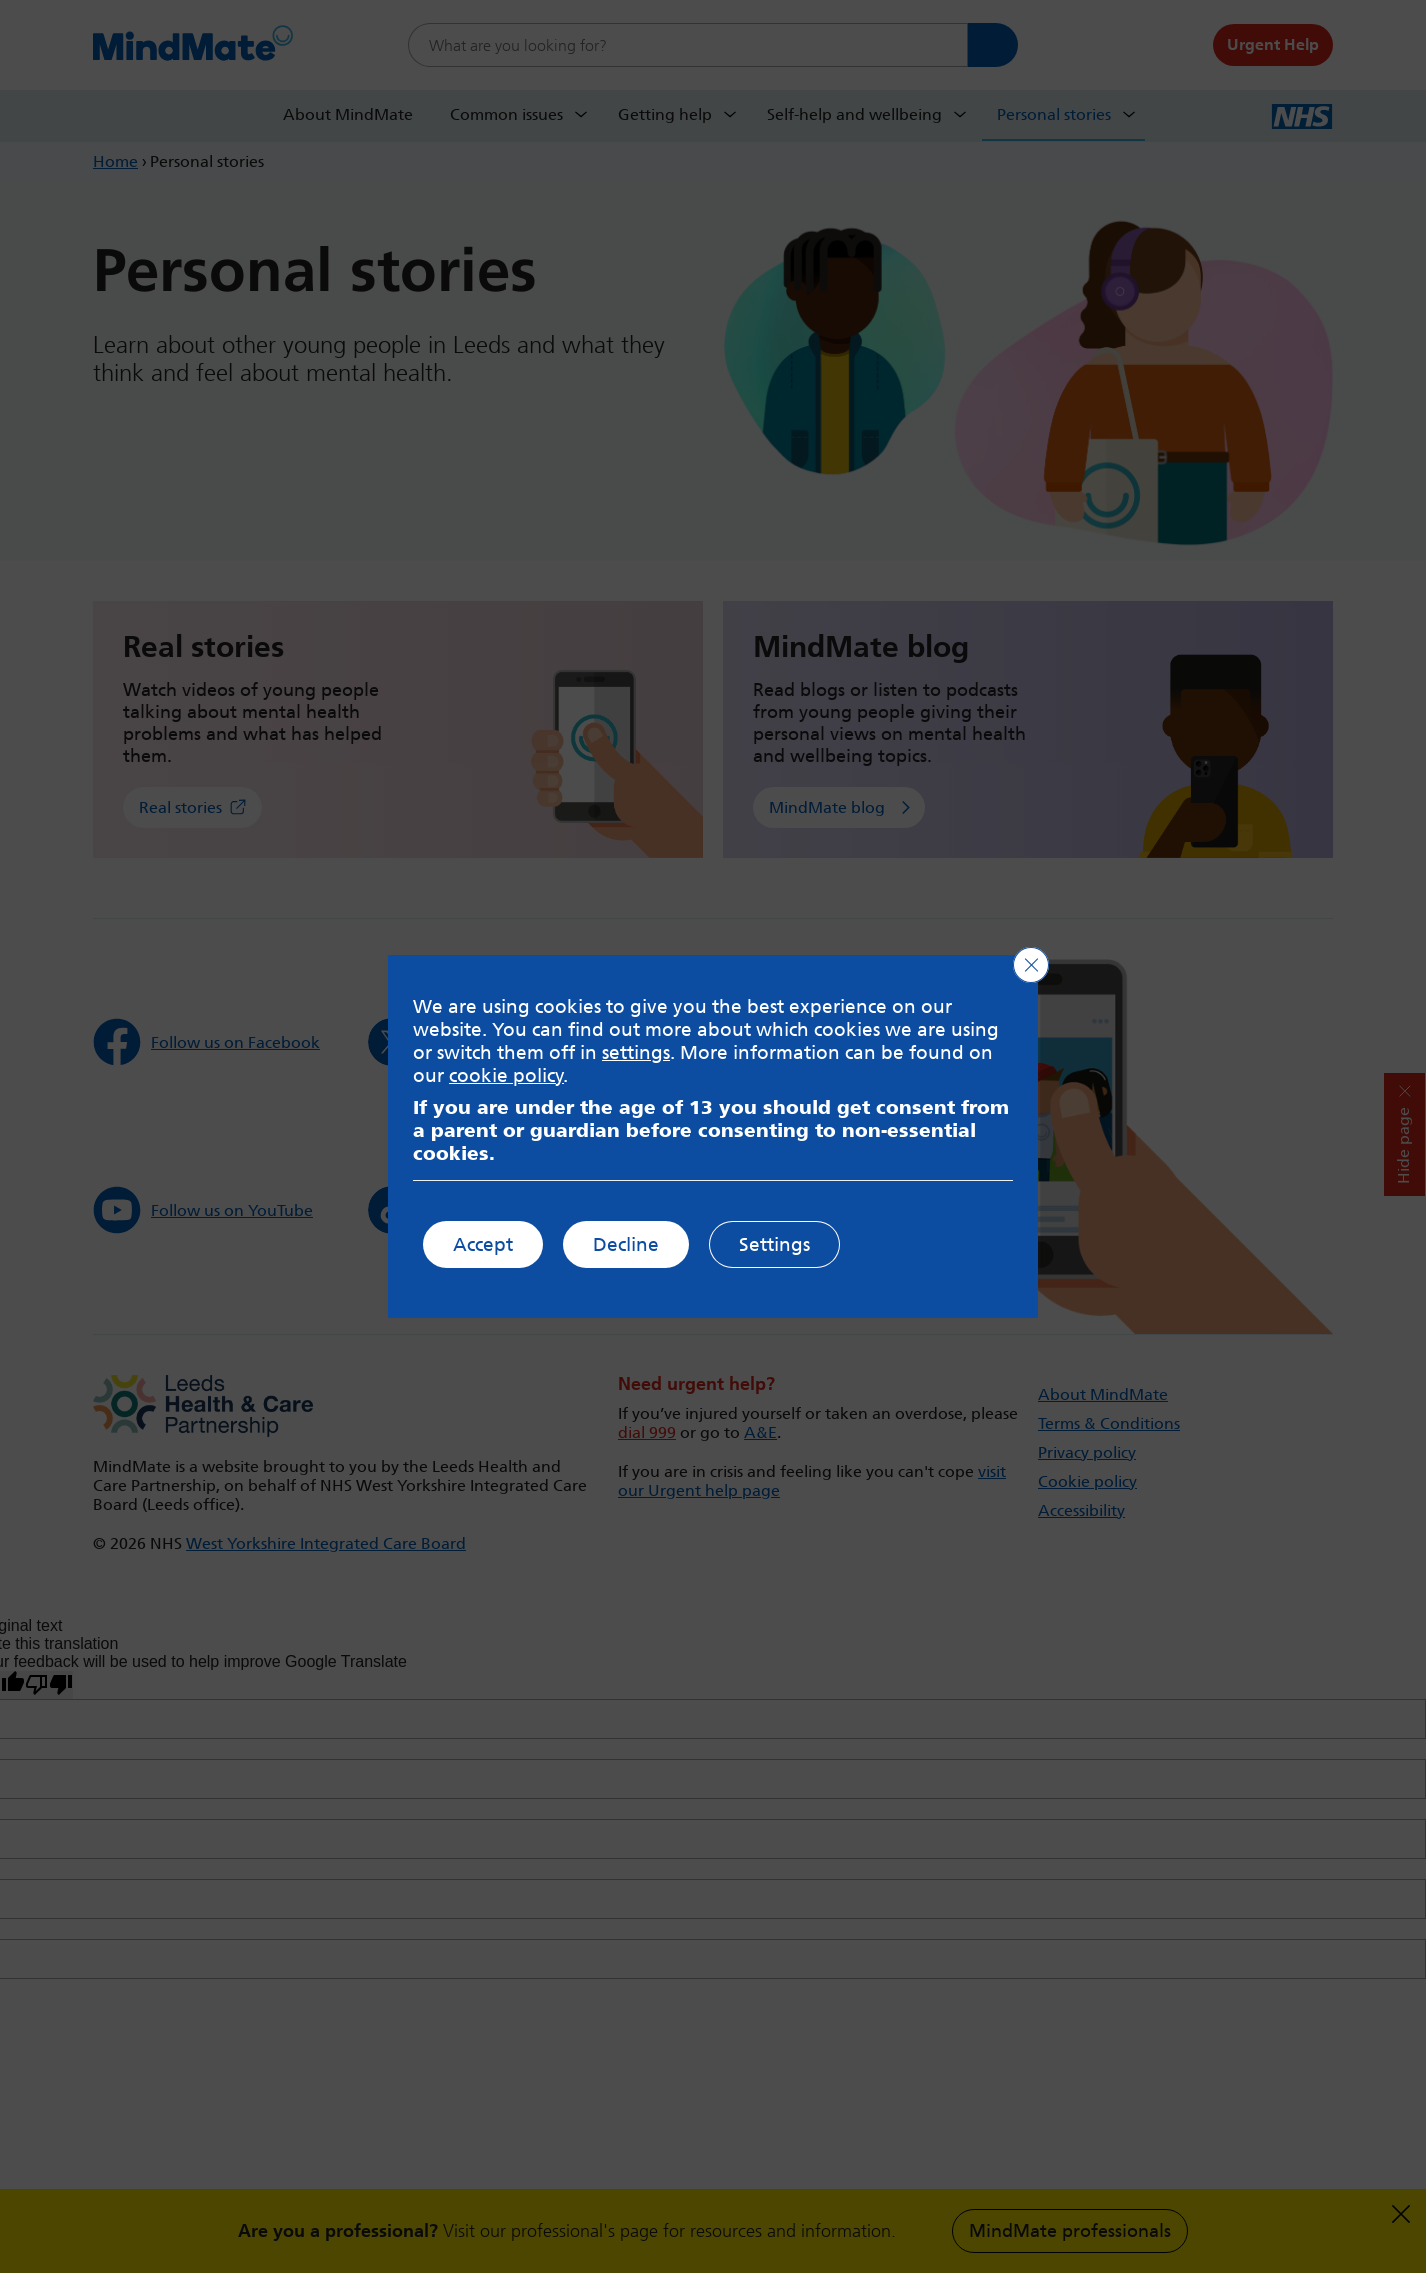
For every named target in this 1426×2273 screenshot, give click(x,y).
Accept (483, 1244)
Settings (774, 1244)
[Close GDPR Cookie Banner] (1031, 965)
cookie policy (506, 1075)
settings (636, 1052)
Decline (626, 1244)
